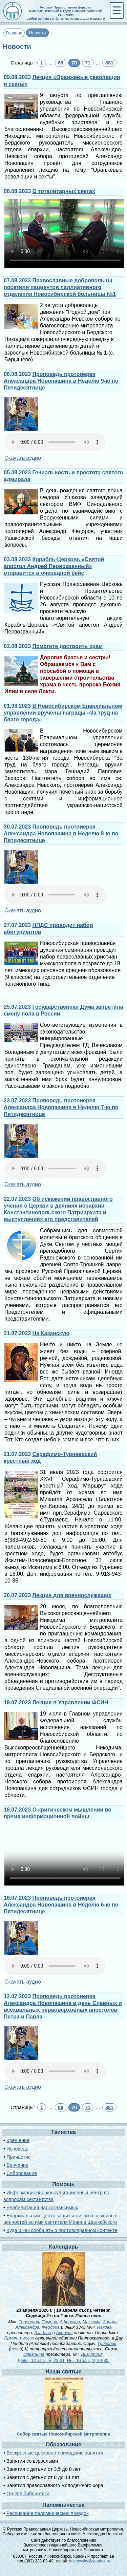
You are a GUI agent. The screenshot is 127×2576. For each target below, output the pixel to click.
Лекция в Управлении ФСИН (70, 1702)
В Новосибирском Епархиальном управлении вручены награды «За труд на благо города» (63, 712)
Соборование (21, 2173)
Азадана (42, 2332)
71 (87, 62)
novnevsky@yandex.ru (89, 2561)
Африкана (70, 2321)
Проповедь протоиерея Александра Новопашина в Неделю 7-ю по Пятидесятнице (61, 1107)
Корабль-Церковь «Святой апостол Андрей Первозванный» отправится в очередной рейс (54, 566)
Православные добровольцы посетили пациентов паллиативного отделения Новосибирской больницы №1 (60, 287)
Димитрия (92, 2354)
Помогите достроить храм (68, 646)
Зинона (110, 2321)
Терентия (29, 2321)
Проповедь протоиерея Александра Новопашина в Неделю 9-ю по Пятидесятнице (61, 381)
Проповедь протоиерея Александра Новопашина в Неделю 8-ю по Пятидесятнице (61, 833)
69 (60, 62)
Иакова (104, 2327)
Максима (92, 2321)
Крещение (17, 2140)
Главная (14, 32)
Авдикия (64, 2332)
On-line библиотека (27, 2493)
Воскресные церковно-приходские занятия (54, 2453)
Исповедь (17, 2149)
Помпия (49, 2321)
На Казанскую (51, 1333)
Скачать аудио (22, 458)
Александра (27, 2327)
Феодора (51, 2327)
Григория (107, 2343)
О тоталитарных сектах (64, 191)
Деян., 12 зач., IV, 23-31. (42, 2360)
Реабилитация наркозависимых (42, 2207)
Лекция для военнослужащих (72, 1595)
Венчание (17, 2165)
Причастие (18, 2157)
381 (109, 62)
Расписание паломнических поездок (47, 2513)
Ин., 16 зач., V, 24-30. (88, 2360)
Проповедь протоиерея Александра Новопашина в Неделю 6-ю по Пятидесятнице (61, 1904)
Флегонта (33, 2354)
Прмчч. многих (19, 2338)
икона (16, 2348)
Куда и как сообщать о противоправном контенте (62, 2230)
